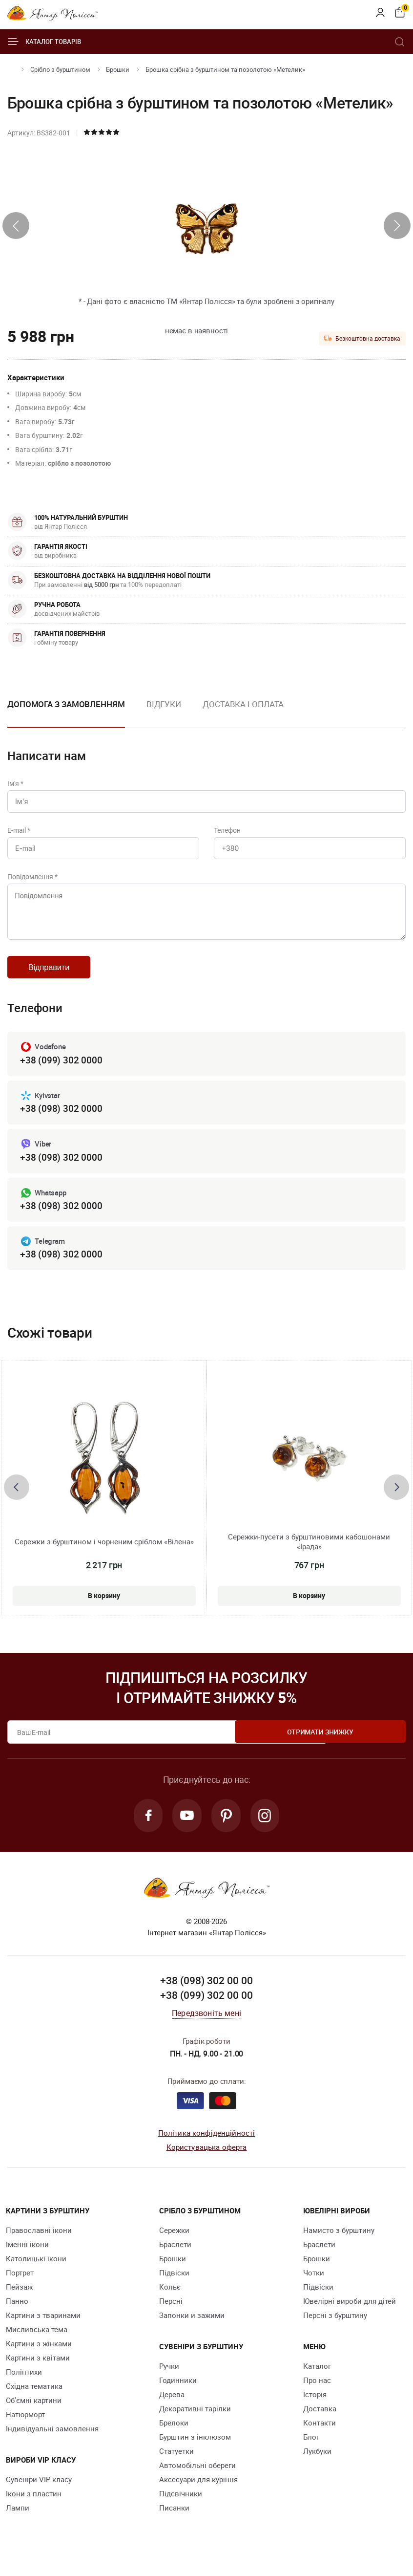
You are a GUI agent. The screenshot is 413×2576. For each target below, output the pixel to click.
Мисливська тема (36, 2345)
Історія (315, 2410)
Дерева (172, 2410)
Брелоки (173, 2438)
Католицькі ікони (36, 2274)
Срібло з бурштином (60, 69)
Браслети (175, 2260)
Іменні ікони (27, 2260)
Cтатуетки (176, 2466)
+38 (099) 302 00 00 (206, 2010)
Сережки (174, 2246)
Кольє (170, 2302)
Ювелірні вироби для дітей (349, 2316)
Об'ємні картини (34, 2416)
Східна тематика (34, 2401)
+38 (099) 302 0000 (61, 1071)
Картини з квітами (38, 2373)
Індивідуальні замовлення (52, 2444)
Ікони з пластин (34, 2509)
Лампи (17, 2523)
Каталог (317, 2381)
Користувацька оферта (206, 2162)
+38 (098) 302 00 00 (206, 1996)
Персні (171, 2316)
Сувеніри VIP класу (39, 2495)
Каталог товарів (44, 41)
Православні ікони (39, 2246)
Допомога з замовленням (66, 704)
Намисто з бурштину (338, 2246)
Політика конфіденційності (206, 2148)
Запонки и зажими (192, 2331)
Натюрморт (25, 2430)
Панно (17, 2316)
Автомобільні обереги (197, 2481)
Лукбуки (317, 2466)
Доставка (319, 2424)
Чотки (313, 2288)
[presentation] (15, 225)
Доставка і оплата (243, 704)
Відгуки (163, 704)
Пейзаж (19, 2302)
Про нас (317, 2396)
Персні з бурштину (335, 2331)
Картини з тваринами (43, 2331)
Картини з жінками (39, 2359)
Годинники (178, 2396)
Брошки (117, 69)
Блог (311, 2452)
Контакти (319, 2438)
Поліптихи (24, 2387)
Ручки (169, 2381)
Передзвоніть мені (206, 2028)
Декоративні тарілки (195, 2424)
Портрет (20, 2288)
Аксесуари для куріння (198, 2495)
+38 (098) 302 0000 (61, 1120)
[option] (164, 712)
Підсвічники (180, 2509)
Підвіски (174, 2288)
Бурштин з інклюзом (195, 2452)
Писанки (174, 2523)
